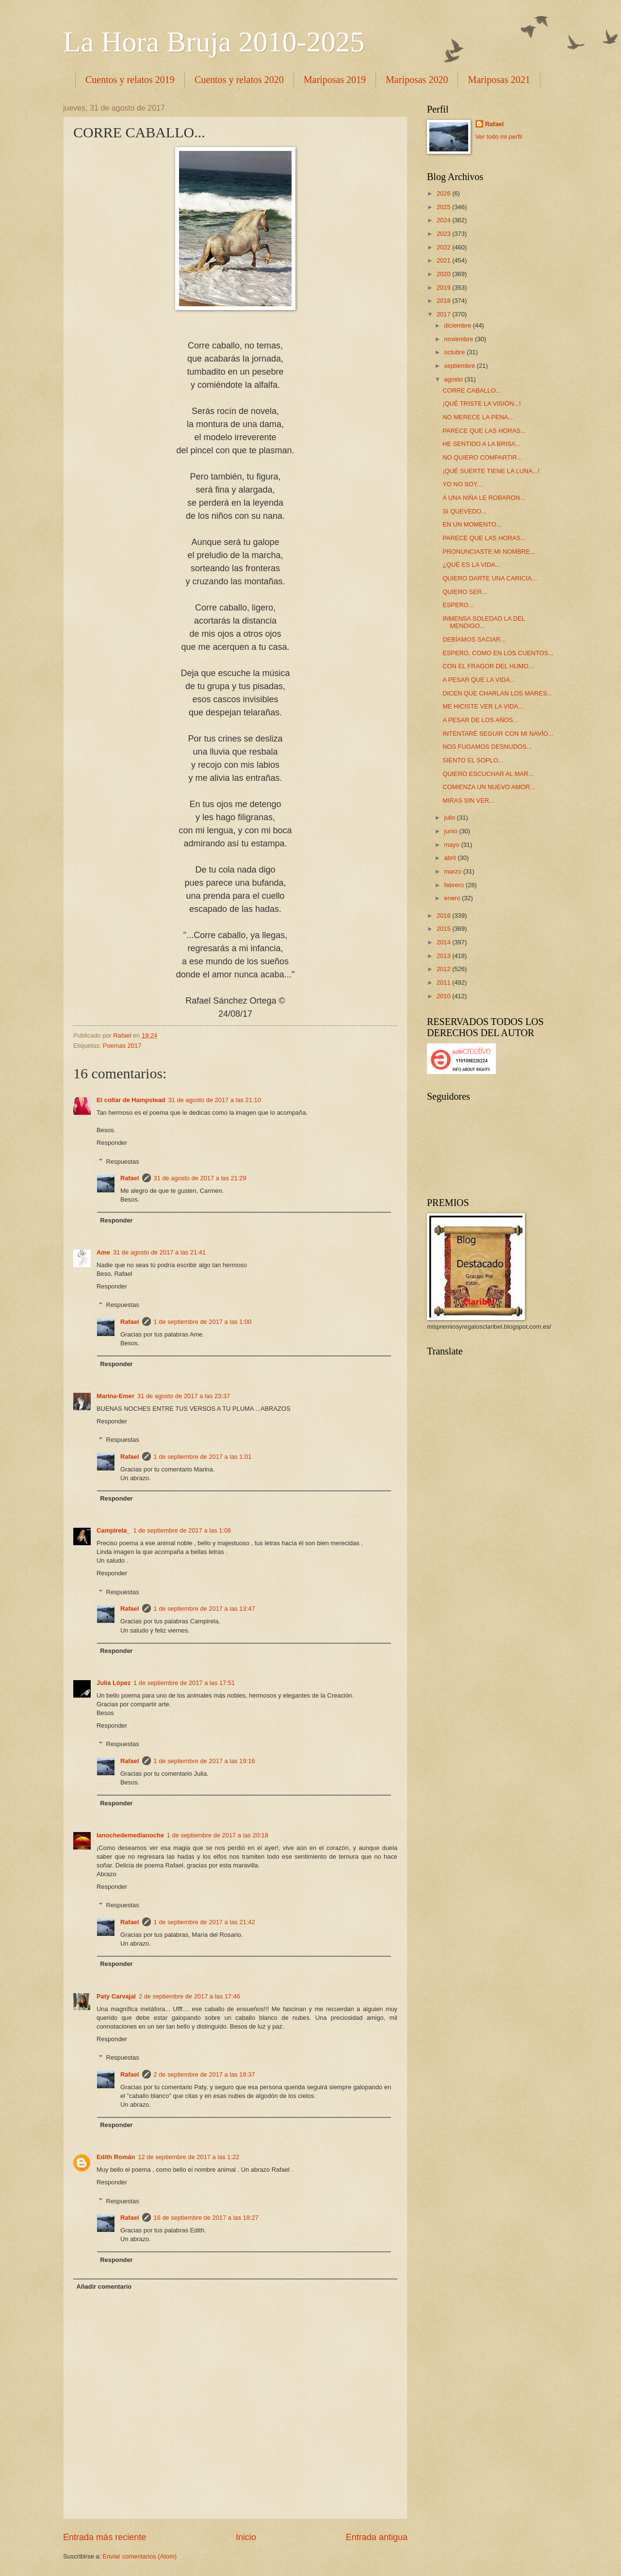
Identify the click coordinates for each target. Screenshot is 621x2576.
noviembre (459, 339)
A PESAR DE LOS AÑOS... (480, 720)
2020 (444, 274)
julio (450, 817)
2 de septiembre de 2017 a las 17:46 (189, 1996)
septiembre (460, 365)
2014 (444, 942)
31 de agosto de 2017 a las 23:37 (183, 1396)
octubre (455, 352)
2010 (444, 996)
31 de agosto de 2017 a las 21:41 (159, 1252)
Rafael (129, 1178)
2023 (444, 233)
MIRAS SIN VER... (468, 800)
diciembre (458, 325)
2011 (444, 982)
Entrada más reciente (104, 2537)
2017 (444, 314)
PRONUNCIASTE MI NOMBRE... (488, 551)
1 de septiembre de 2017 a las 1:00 (203, 1321)
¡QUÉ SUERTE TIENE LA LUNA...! (490, 471)
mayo (452, 844)
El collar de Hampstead (131, 1100)
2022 (444, 247)
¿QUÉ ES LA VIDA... (471, 564)
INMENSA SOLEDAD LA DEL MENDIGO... (483, 622)
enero (453, 898)
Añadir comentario (103, 2286)
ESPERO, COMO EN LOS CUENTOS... (498, 653)
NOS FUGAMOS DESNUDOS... (487, 746)
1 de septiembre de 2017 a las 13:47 (204, 1608)
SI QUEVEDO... (464, 511)
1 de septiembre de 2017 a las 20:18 (217, 1835)
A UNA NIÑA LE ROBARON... (483, 497)
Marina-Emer (115, 1396)
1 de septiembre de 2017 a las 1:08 (182, 1530)
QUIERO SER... (464, 591)
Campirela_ (113, 1530)
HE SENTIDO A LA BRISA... (481, 443)
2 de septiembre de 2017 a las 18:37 (204, 2074)
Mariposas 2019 (335, 79)
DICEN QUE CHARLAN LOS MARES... (497, 693)
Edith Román (116, 2157)
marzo (453, 871)
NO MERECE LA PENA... (477, 417)
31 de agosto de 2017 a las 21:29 (200, 1178)
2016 (444, 915)
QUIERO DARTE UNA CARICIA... (489, 578)
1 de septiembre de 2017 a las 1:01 (203, 1456)
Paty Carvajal (116, 1996)
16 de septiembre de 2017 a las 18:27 (206, 2217)
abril (451, 857)
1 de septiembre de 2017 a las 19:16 (204, 1761)
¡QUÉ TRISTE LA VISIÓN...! (481, 403)
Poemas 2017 (122, 1045)
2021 (444, 260)
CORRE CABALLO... (471, 390)
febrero (454, 885)
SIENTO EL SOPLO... (472, 760)
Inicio (246, 2537)
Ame (103, 1252)
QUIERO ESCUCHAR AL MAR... (488, 773)
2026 (444, 193)
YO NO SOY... (462, 484)
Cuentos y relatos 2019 (130, 79)
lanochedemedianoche (130, 1835)
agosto (454, 379)
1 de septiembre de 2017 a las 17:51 (184, 1682)
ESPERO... (458, 605)
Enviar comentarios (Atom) (140, 2556)
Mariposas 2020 (417, 79)
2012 (444, 969)
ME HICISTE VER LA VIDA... (482, 706)
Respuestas (122, 1161)
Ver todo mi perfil (499, 136)
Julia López (114, 1682)
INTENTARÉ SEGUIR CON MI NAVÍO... (497, 733)
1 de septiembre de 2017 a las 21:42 (204, 1922)
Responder (112, 1142)
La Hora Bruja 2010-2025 (214, 42)
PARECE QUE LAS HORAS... (483, 430)
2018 (444, 300)
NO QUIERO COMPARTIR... (482, 457)
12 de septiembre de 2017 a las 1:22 (188, 2157)
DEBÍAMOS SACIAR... (474, 639)
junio (451, 831)
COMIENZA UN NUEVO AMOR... (488, 787)
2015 (444, 928)
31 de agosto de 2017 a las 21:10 (214, 1100)
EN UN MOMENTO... (471, 524)
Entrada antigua (377, 2537)
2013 (444, 955)
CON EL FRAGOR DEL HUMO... (488, 666)
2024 (444, 220)
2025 (444, 207)
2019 (444, 287)
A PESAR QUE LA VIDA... (478, 679)
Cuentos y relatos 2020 (239, 79)
